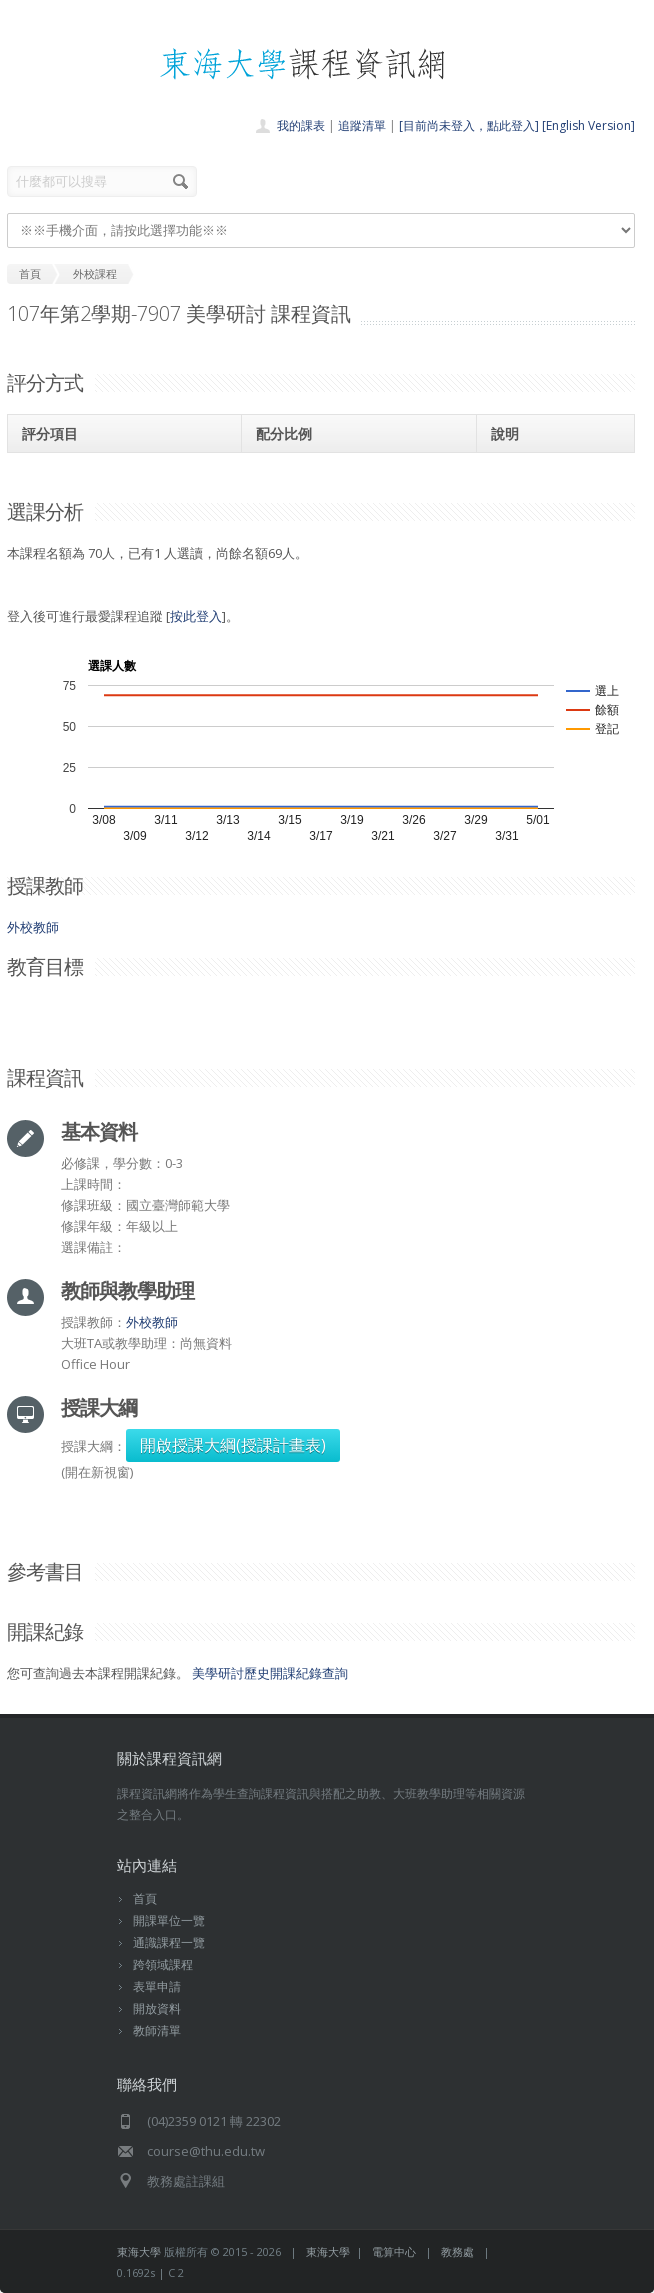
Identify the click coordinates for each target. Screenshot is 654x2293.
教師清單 (157, 2030)
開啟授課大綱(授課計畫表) (233, 1445)
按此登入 (196, 616)
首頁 (145, 1898)
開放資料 (157, 2008)
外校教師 (33, 927)
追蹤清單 (362, 125)
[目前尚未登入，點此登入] (469, 125)
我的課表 (301, 125)
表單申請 (157, 1986)
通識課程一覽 (169, 1942)
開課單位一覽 (169, 1920)
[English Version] (588, 125)
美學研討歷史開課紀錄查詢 (270, 1673)
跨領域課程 (163, 1964)
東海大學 (139, 2251)
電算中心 (394, 2251)
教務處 (457, 2251)
